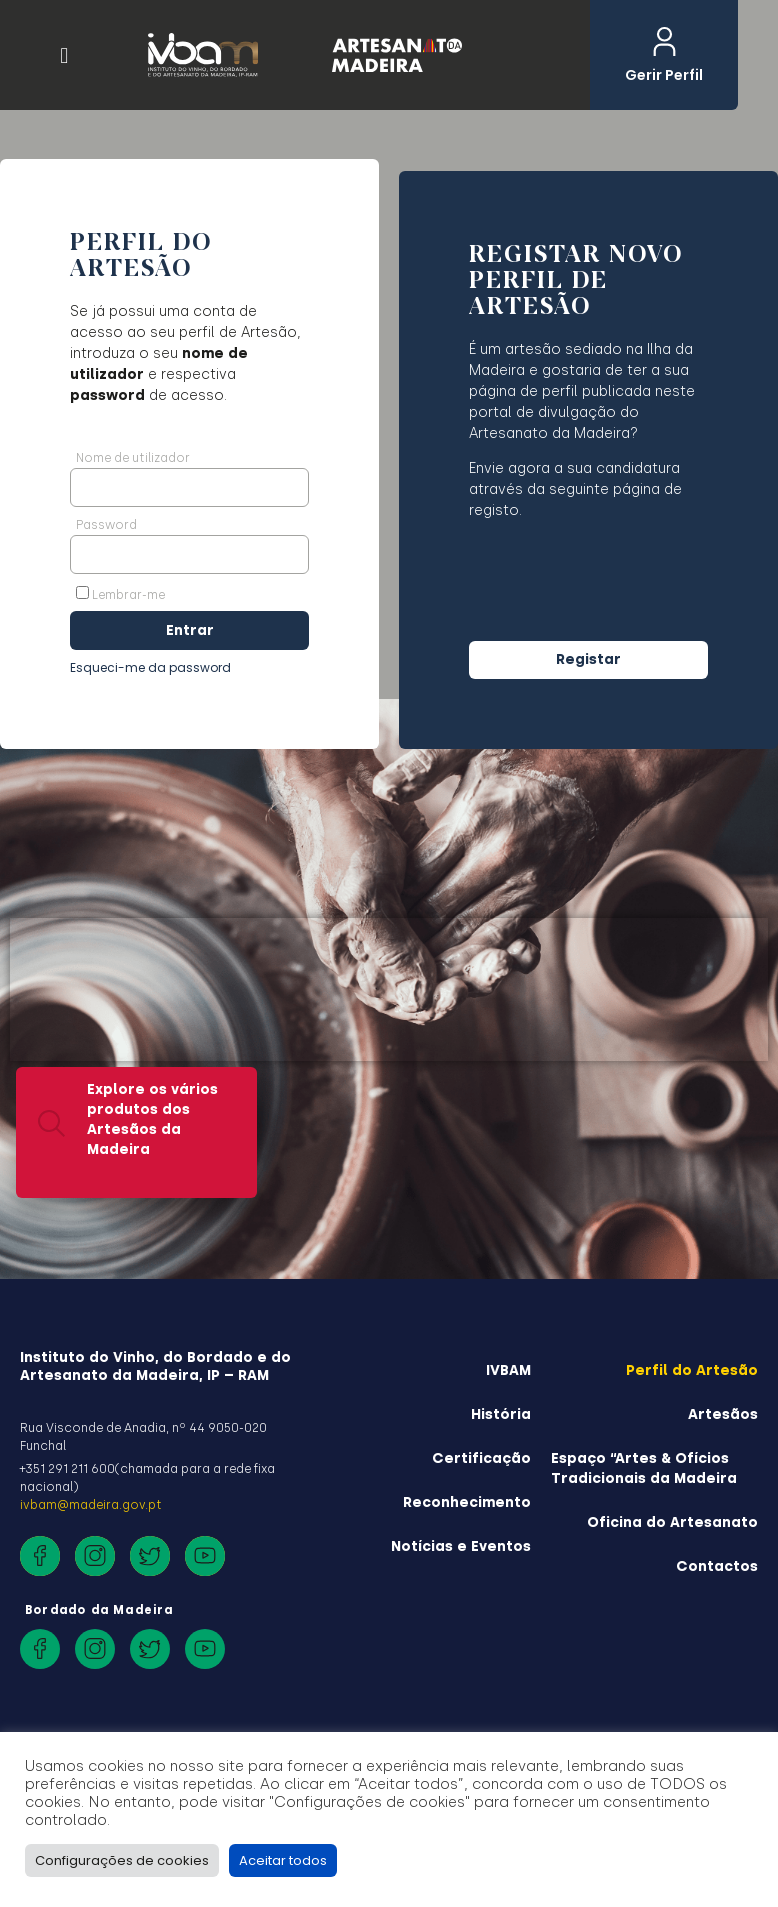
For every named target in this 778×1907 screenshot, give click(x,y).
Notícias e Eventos (461, 1546)
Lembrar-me (120, 594)
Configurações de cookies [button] (122, 1860)
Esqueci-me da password (150, 667)
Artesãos (723, 1414)
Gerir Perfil (664, 75)
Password (106, 525)
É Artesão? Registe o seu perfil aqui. (645, 1109)
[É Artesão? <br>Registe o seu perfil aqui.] (557, 1113)
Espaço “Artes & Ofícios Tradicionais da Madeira (644, 1468)
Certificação (481, 1458)
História (501, 1414)
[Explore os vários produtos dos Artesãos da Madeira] (51, 1068)
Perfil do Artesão (692, 1370)
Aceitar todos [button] (283, 1860)
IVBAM (508, 1370)
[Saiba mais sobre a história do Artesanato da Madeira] (305, 1093)
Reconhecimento (467, 1502)
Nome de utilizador (133, 458)
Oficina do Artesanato (672, 1522)
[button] (64, 55)
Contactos (717, 1566)
